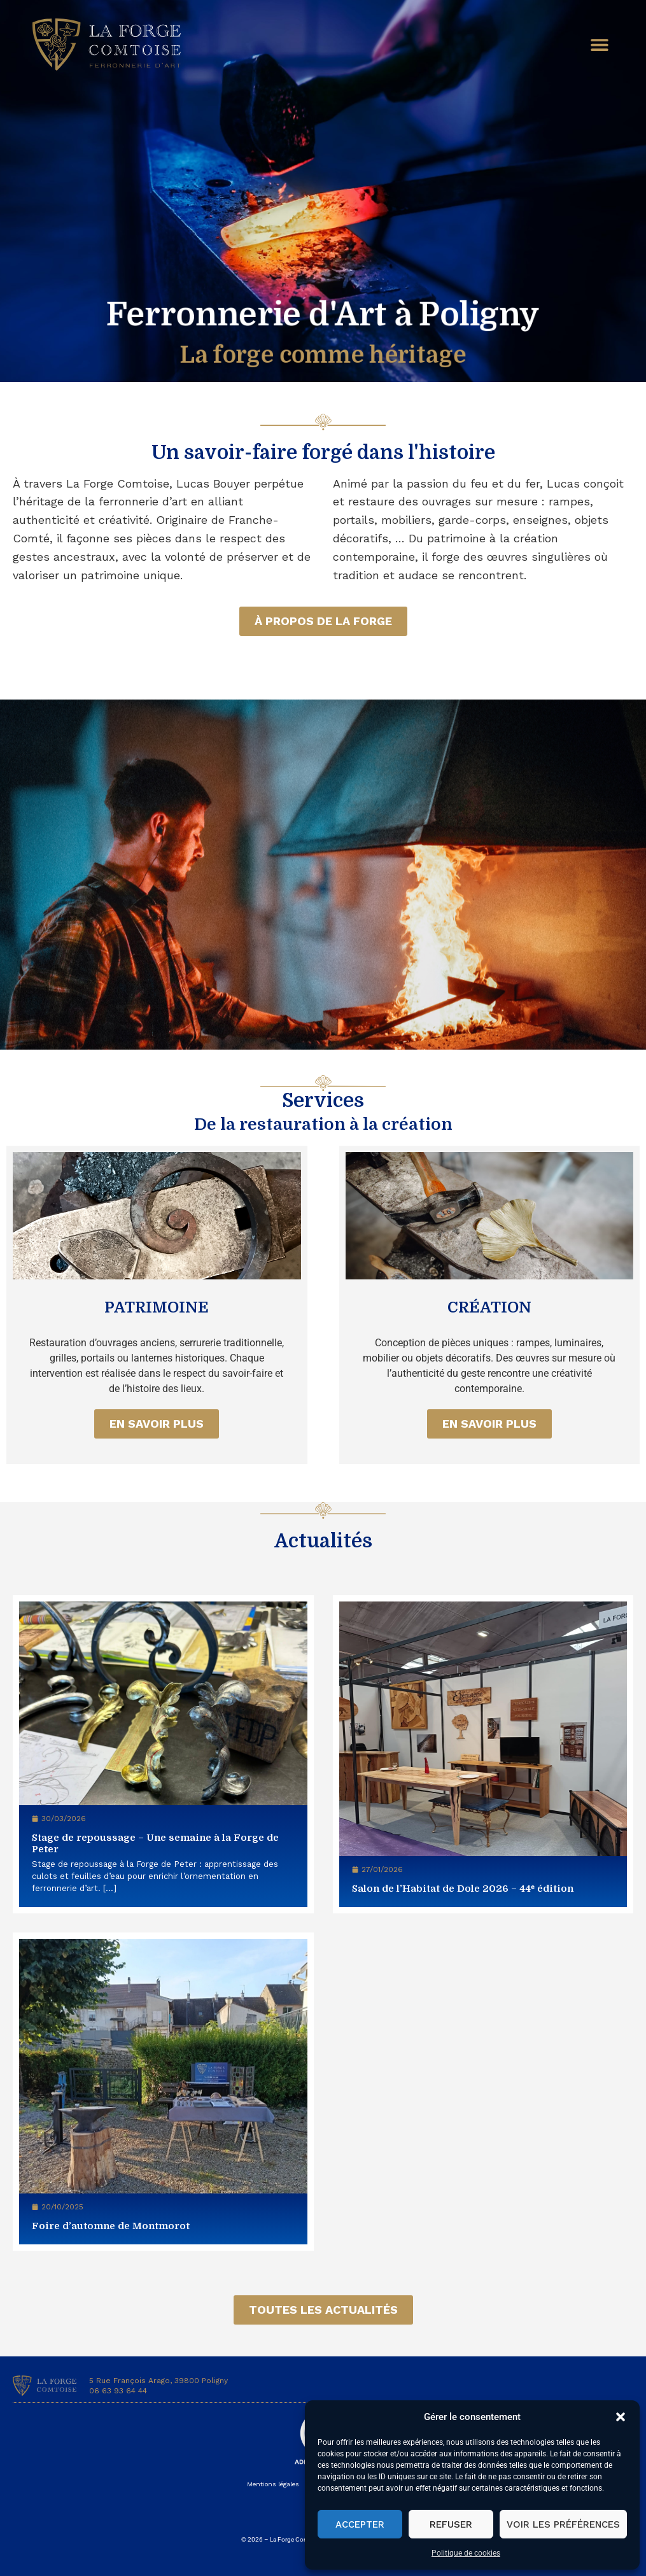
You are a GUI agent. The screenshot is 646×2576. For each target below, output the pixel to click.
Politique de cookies (466, 2553)
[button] (620, 2417)
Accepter (359, 2524)
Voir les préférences (563, 2524)
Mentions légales (273, 2484)
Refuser (451, 2524)
